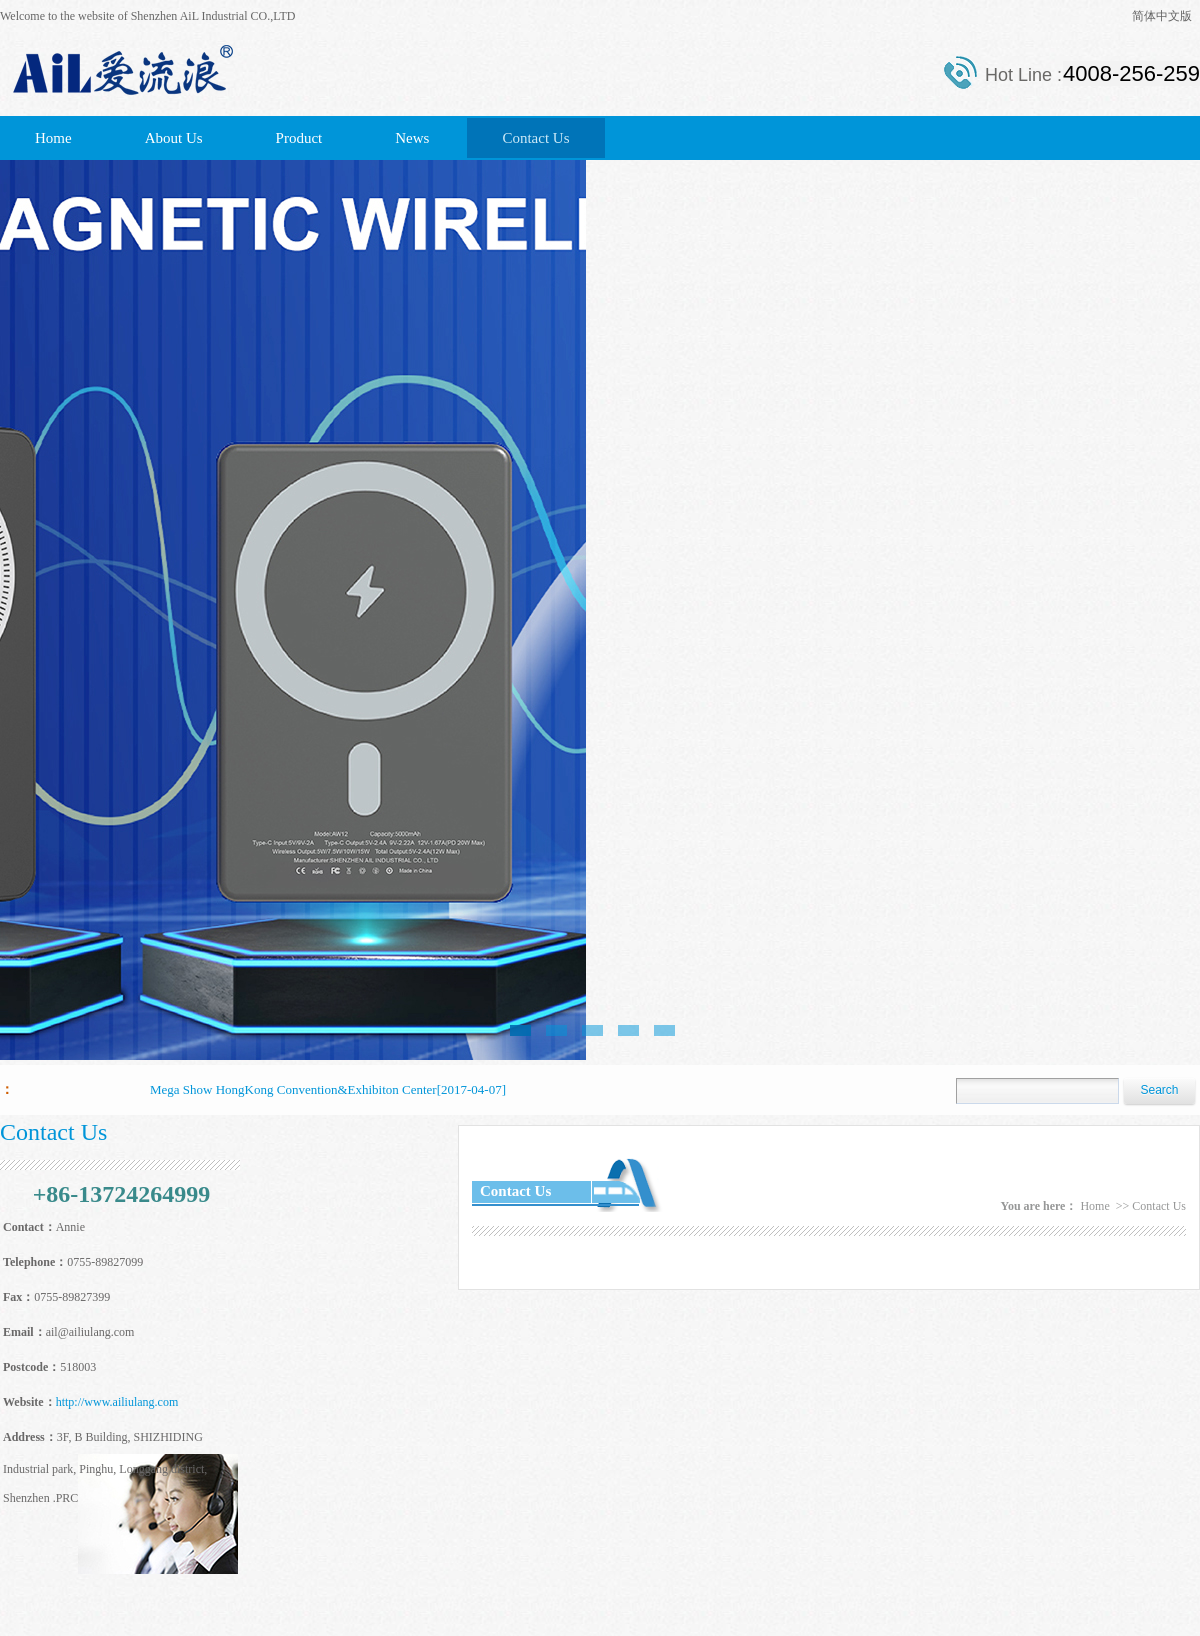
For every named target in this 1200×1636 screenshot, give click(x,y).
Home (53, 138)
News (412, 138)
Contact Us (535, 138)
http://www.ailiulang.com (117, 1402)
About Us (174, 138)
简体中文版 (1162, 16)
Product (299, 138)
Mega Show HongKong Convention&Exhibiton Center (293, 1089)
